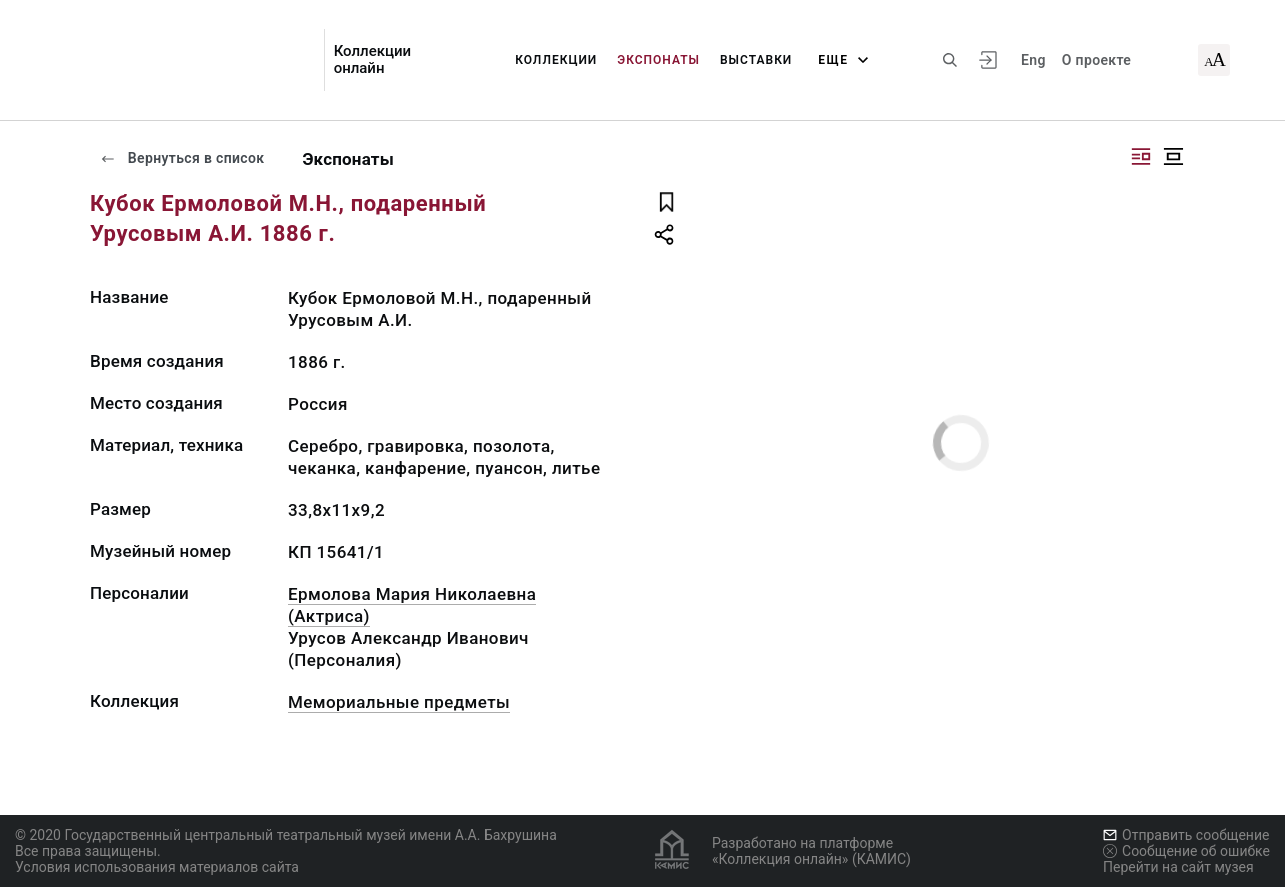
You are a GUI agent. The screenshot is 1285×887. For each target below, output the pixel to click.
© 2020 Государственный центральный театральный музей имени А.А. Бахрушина (286, 835)
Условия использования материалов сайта (157, 867)
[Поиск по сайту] (950, 60)
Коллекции (556, 60)
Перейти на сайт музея (1178, 867)
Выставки (756, 60)
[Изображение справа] (1141, 156)
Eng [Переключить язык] (1033, 60)
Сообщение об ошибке (1186, 851)
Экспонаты (658, 60)
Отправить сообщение (1186, 835)
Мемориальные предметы (399, 702)
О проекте (1096, 60)
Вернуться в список (182, 158)
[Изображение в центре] (1173, 156)
